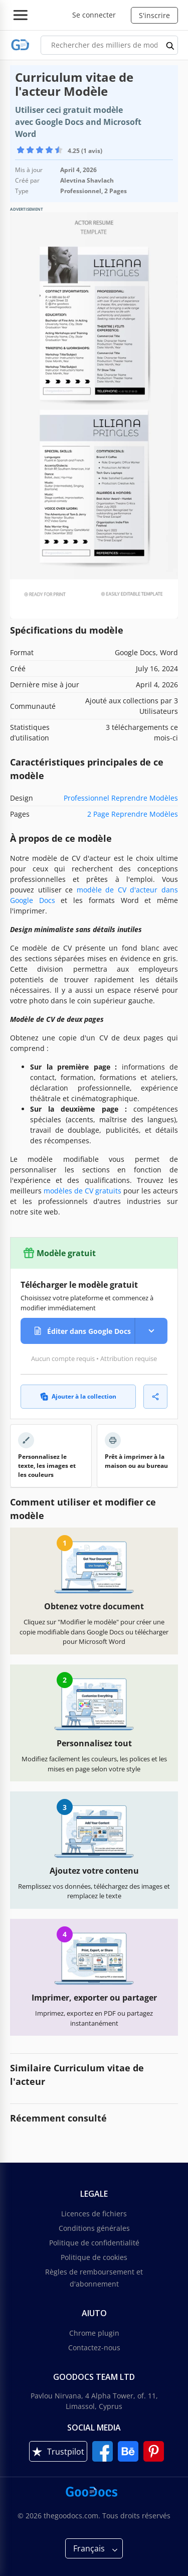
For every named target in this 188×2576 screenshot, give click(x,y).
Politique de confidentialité (94, 2242)
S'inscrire (154, 15)
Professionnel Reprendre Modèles (121, 798)
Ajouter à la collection (78, 1396)
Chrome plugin (94, 2333)
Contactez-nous (94, 2347)
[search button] (170, 45)
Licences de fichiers (94, 2213)
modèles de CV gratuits (82, 1190)
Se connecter (94, 15)
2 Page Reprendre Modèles (132, 814)
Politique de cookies (94, 2257)
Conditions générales (94, 2228)
